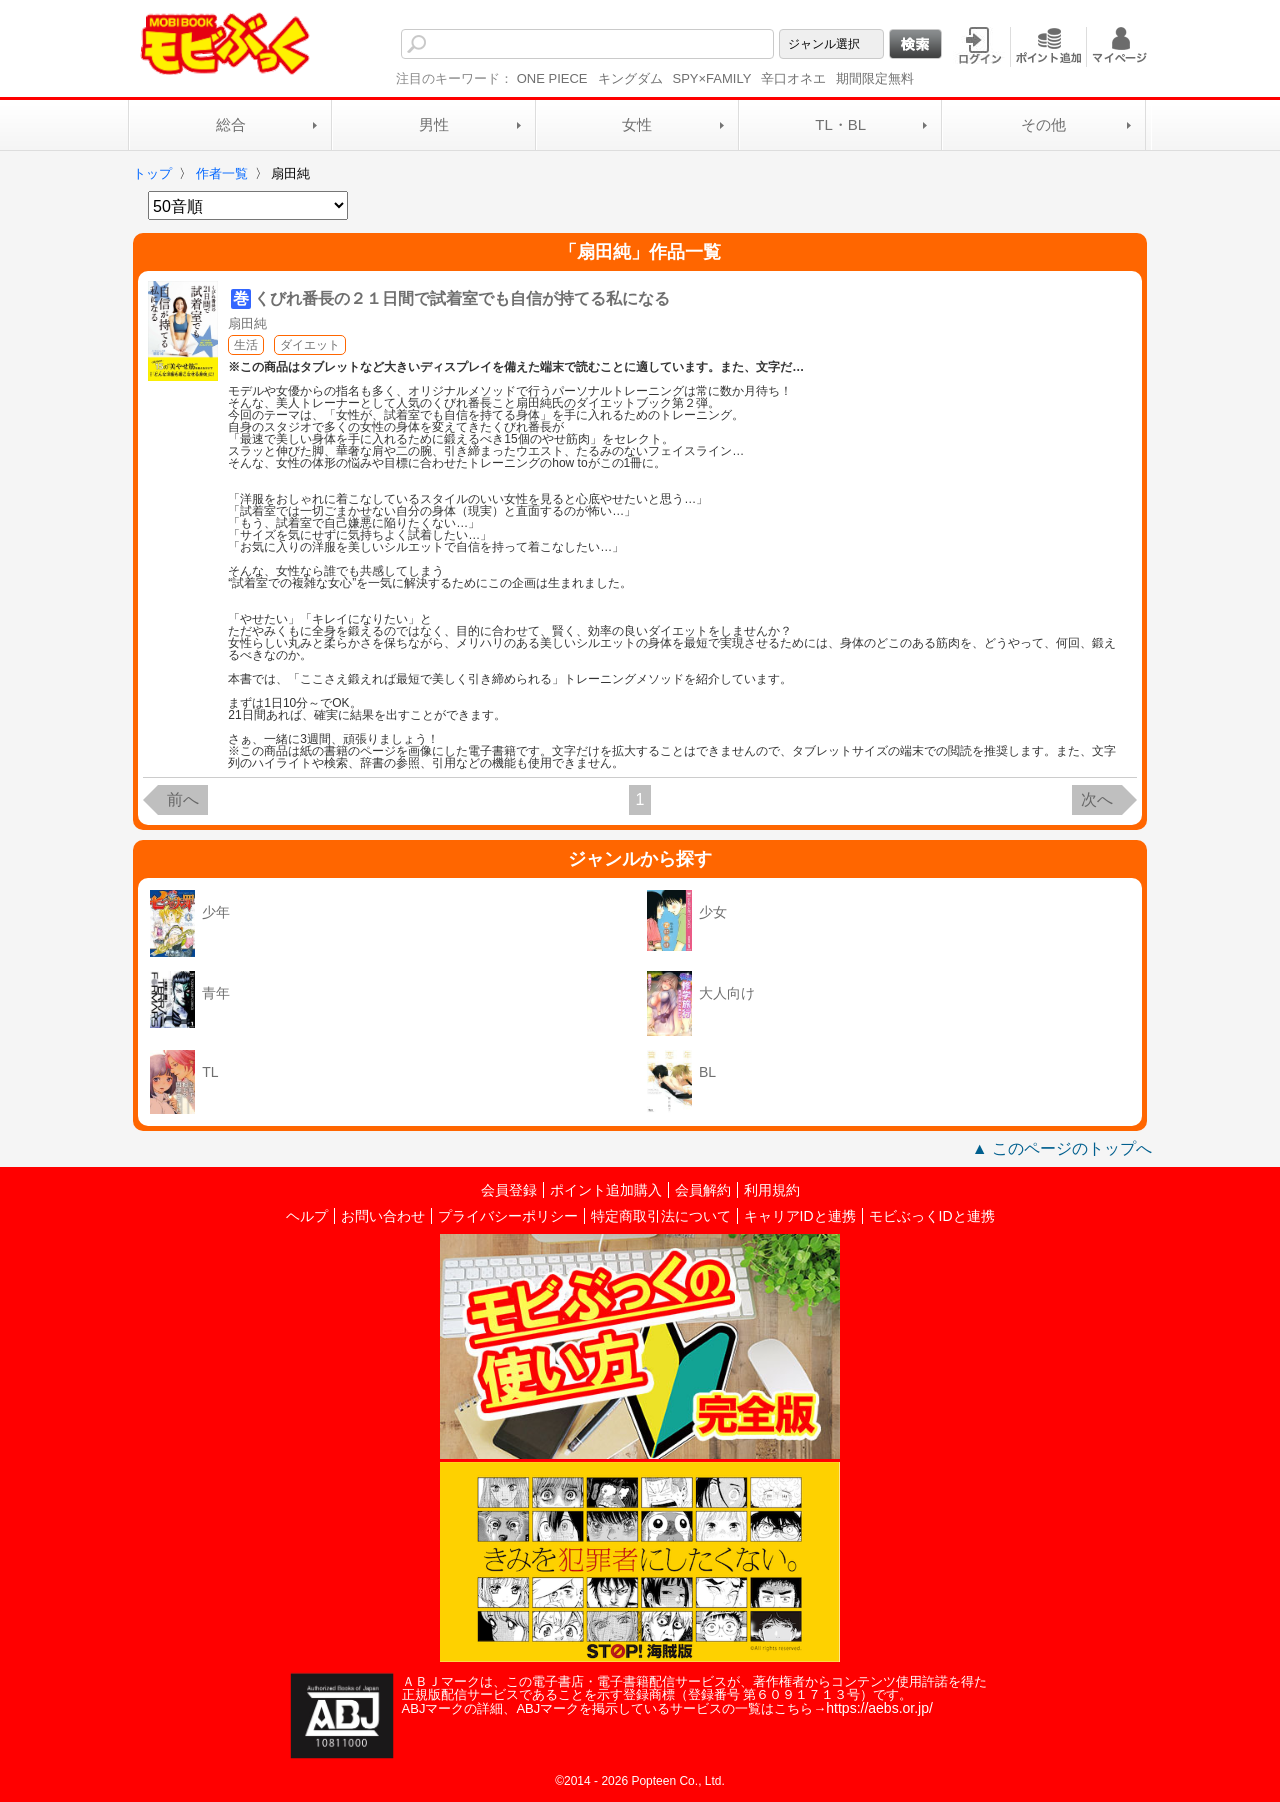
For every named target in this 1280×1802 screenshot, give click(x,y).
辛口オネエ (793, 78)
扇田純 (247, 323)
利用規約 (772, 1190)
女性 (637, 124)
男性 (434, 124)
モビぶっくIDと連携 (932, 1216)
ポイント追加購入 (606, 1190)
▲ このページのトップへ (1062, 1148)
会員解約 (703, 1190)
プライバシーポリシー (508, 1216)
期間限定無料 (875, 78)
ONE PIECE (552, 78)
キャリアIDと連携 (800, 1216)
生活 (246, 345)
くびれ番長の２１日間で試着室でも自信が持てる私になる (462, 298)
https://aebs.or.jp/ (879, 1708)
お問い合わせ (383, 1216)
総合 (231, 124)
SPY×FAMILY (712, 78)
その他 (1043, 124)
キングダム (630, 78)
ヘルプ (307, 1216)
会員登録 (509, 1190)
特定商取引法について (661, 1216)
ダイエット (310, 345)
